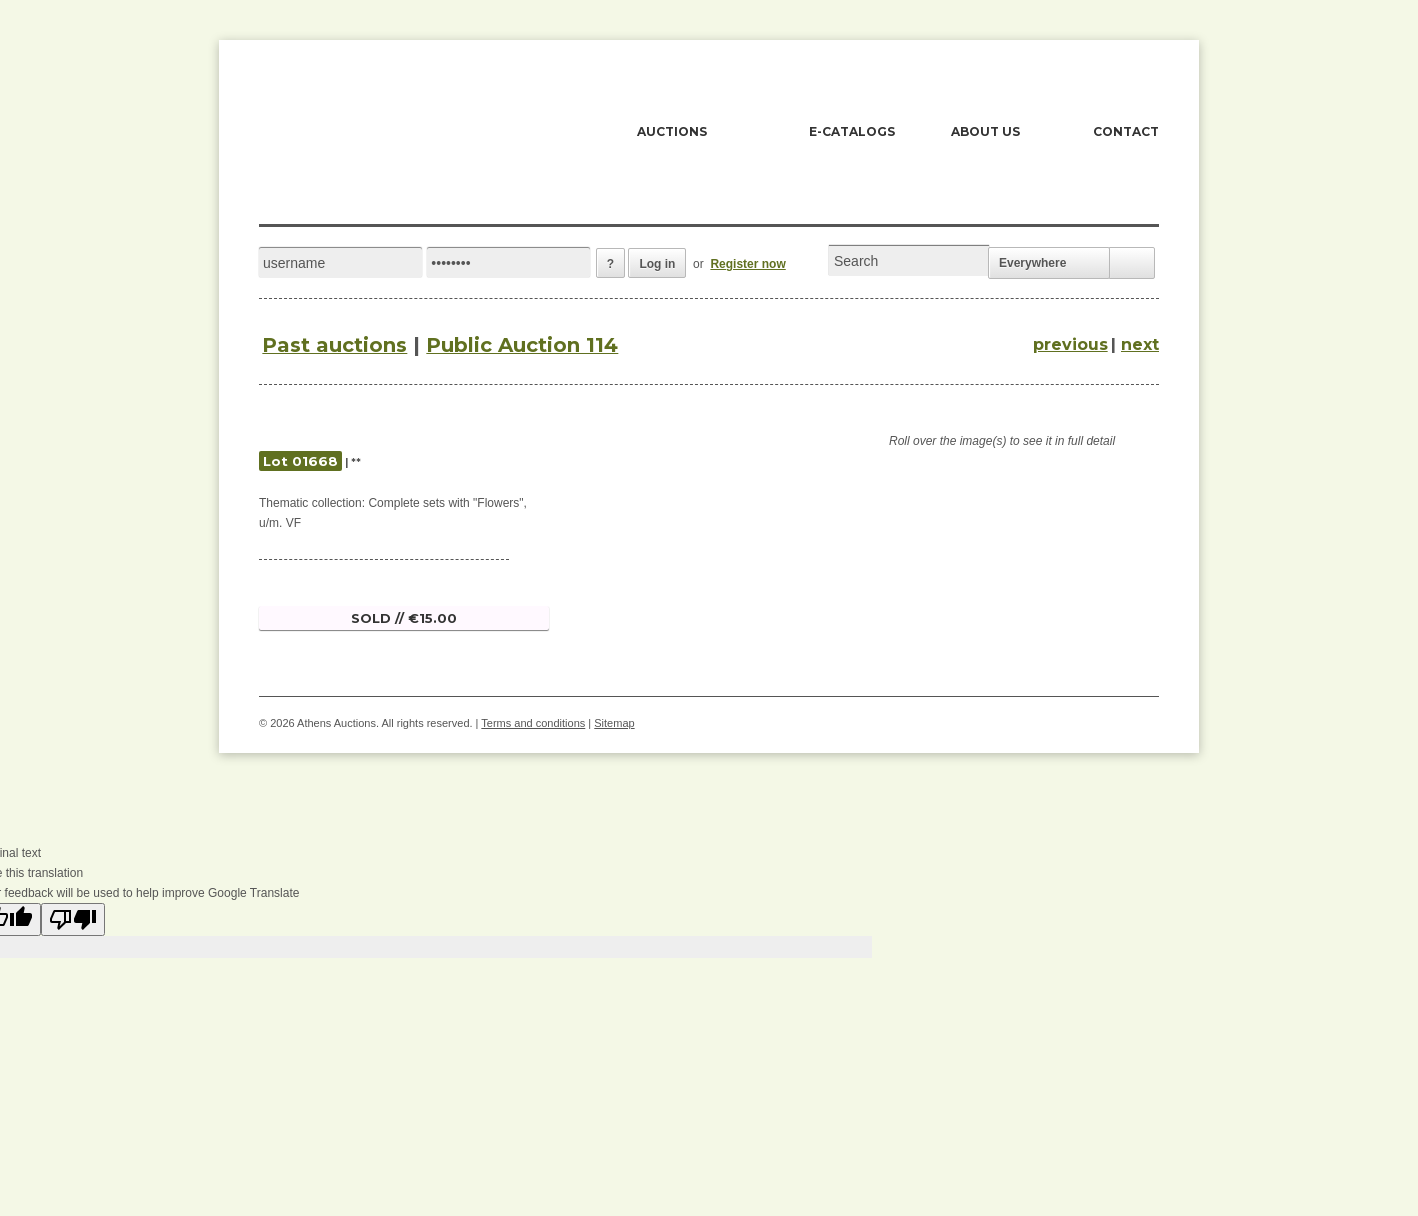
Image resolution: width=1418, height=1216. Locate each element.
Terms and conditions (533, 723)
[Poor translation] (73, 919)
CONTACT (1126, 131)
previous (1070, 344)
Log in (657, 264)
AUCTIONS (672, 131)
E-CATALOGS (852, 131)
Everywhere (1032, 263)
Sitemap (614, 723)
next (1140, 344)
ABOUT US (985, 131)
